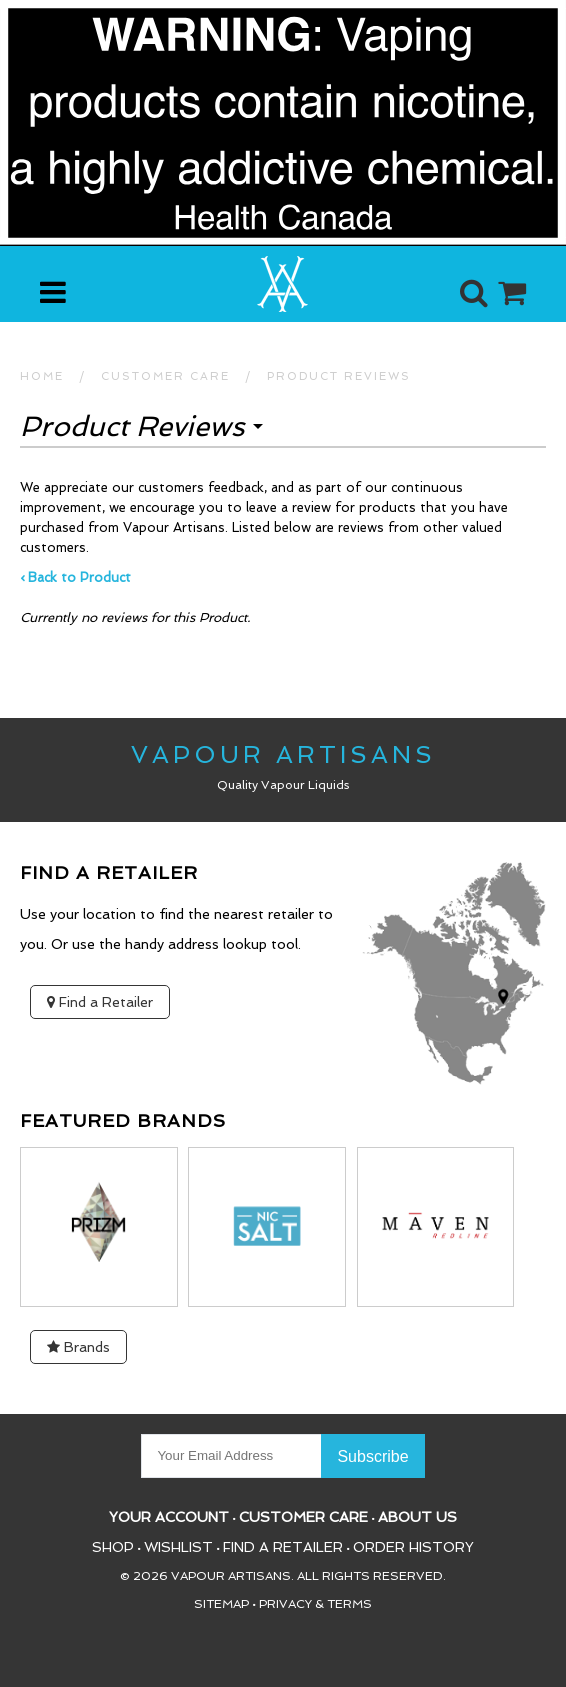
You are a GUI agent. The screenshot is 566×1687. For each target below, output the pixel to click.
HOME (42, 376)
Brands (78, 1347)
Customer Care (303, 1517)
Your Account (169, 1517)
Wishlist (178, 1547)
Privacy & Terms (315, 1604)
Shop (113, 1547)
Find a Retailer (100, 1002)
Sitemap (221, 1604)
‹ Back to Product (75, 577)
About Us (417, 1517)
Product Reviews (339, 376)
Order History (413, 1547)
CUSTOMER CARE (165, 376)
